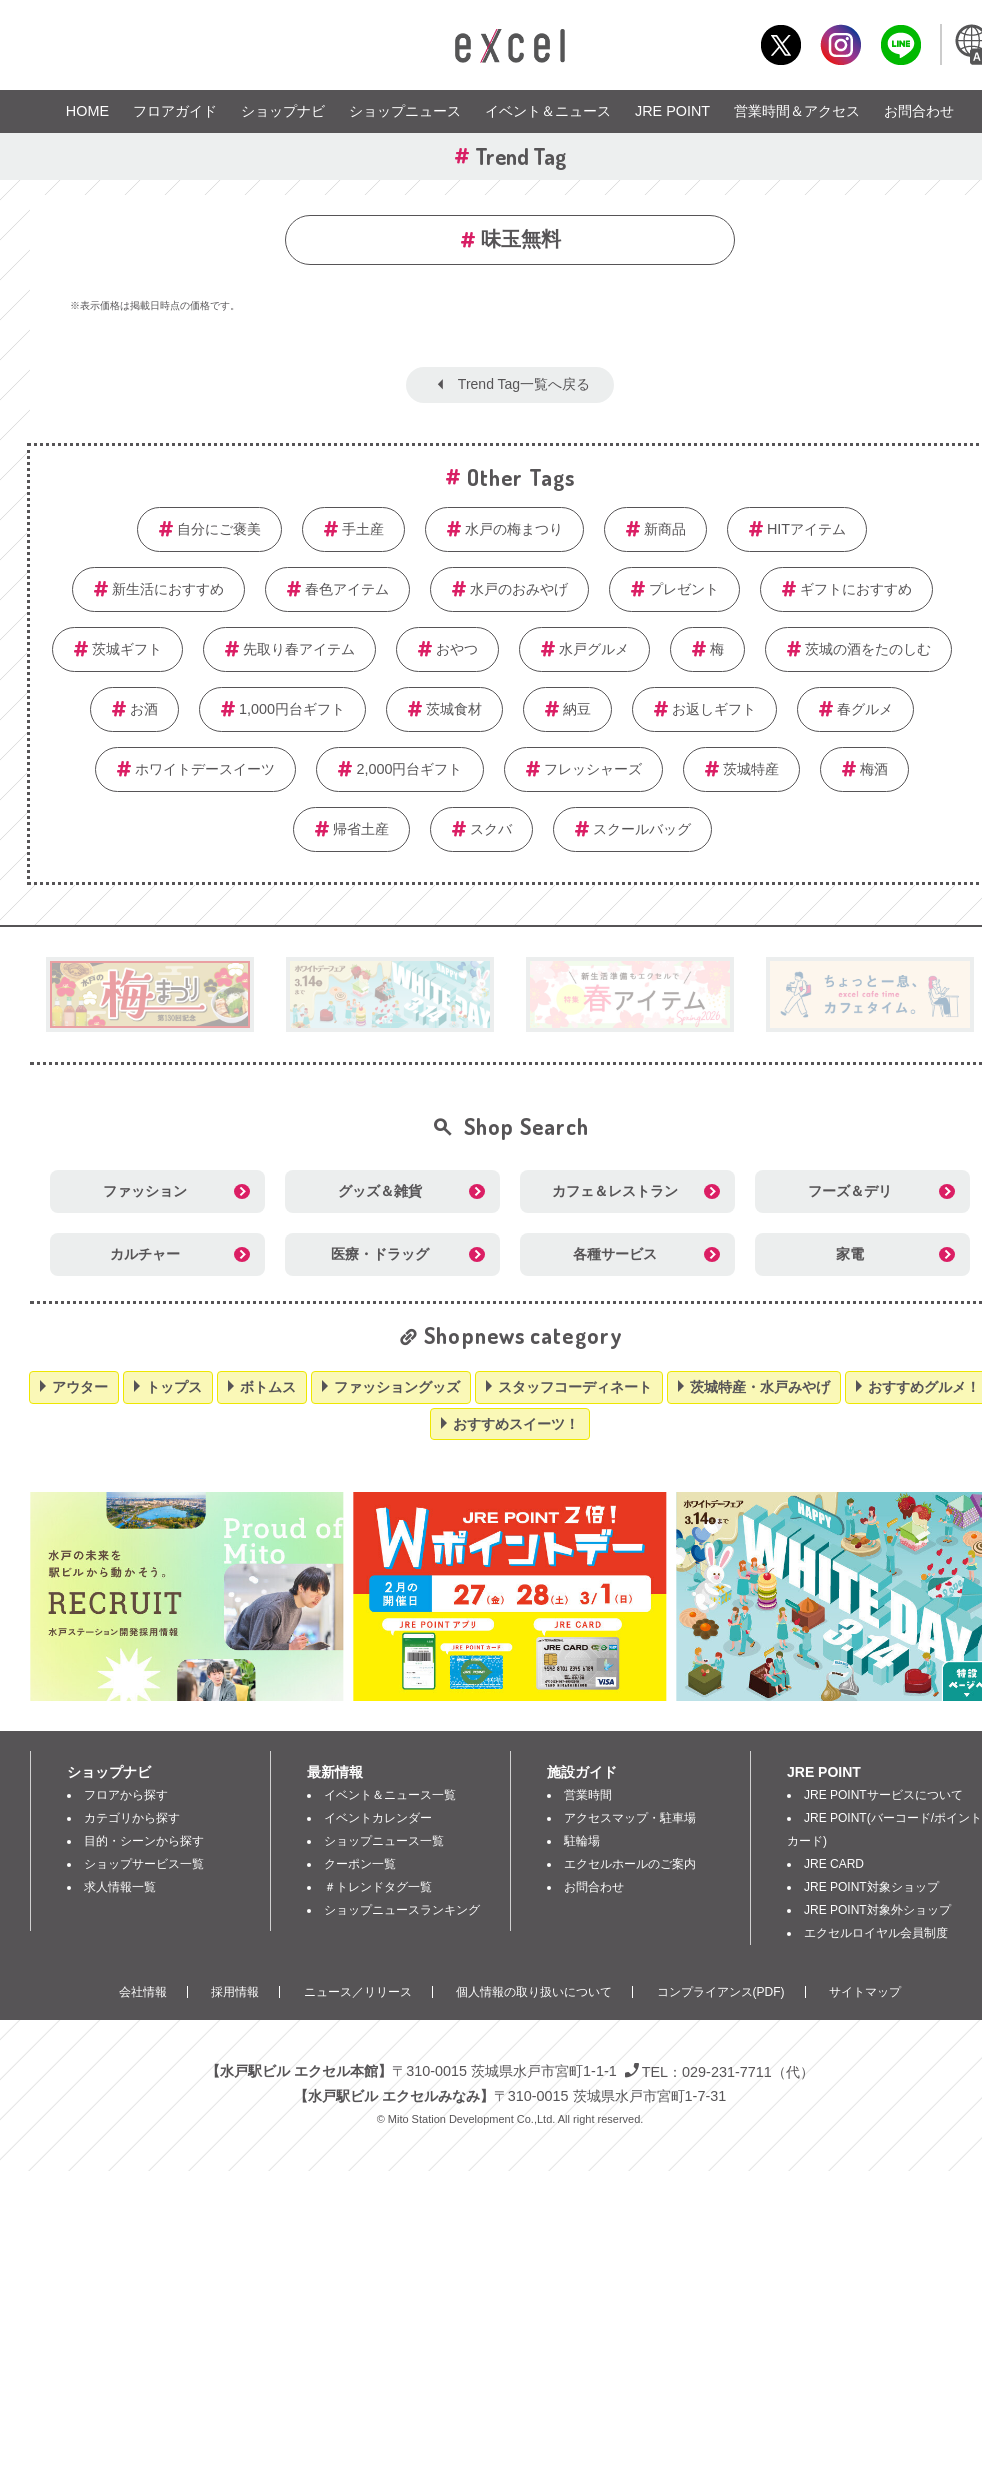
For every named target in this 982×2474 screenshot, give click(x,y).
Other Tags (521, 477)
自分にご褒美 (219, 529)
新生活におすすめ (168, 589)
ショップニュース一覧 (384, 1841)
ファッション (145, 1191)
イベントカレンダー (378, 1818)
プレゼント (684, 589)
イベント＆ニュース (548, 111)
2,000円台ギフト (409, 769)
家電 (850, 1254)
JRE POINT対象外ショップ (877, 1910)
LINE (900, 44)
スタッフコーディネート (575, 1387)
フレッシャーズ (593, 769)
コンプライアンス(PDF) (721, 1992)
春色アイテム (347, 589)
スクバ (491, 829)
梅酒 (874, 769)
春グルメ (865, 709)
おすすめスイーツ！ (516, 1424)
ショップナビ (283, 111)
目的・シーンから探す (144, 1841)
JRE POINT (672, 111)
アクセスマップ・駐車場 (630, 1818)
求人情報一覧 (120, 1887)
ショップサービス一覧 (144, 1864)
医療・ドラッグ (380, 1254)
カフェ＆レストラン (615, 1191)
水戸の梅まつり (514, 529)
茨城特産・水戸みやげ (760, 1387)
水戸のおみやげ (519, 589)
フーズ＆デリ (850, 1191)
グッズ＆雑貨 (380, 1191)
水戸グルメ (594, 649)
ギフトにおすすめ (856, 589)
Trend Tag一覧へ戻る (524, 384)
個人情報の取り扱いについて (534, 1992)
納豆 (577, 709)
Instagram (840, 44)
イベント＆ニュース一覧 (390, 1795)
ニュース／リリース (358, 1992)
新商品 (665, 529)
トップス (174, 1387)
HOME (87, 111)
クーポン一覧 (360, 1864)
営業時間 (588, 1795)
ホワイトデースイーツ (205, 769)
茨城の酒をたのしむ (868, 649)
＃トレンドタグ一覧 (378, 1887)
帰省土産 (361, 829)
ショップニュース (405, 111)
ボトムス (268, 1387)
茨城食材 (454, 709)
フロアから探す (126, 1795)
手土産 (363, 529)
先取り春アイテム (299, 649)
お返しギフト (714, 709)
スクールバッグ (642, 829)
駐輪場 (582, 1841)
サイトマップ (865, 1992)
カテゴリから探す (132, 1818)
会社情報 (143, 1992)
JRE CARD (834, 1864)
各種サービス (615, 1254)
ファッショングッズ (397, 1387)
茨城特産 (751, 769)
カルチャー (145, 1254)
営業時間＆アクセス (797, 111)
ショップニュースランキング (402, 1910)
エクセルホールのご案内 (630, 1864)
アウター (80, 1387)
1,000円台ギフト (292, 709)
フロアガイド (175, 111)
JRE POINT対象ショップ (871, 1887)
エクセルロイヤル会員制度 (876, 1933)
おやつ (457, 649)
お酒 (144, 709)
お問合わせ (919, 111)
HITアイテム (806, 529)
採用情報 (235, 1992)
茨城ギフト (127, 649)
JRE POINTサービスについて (883, 1795)
